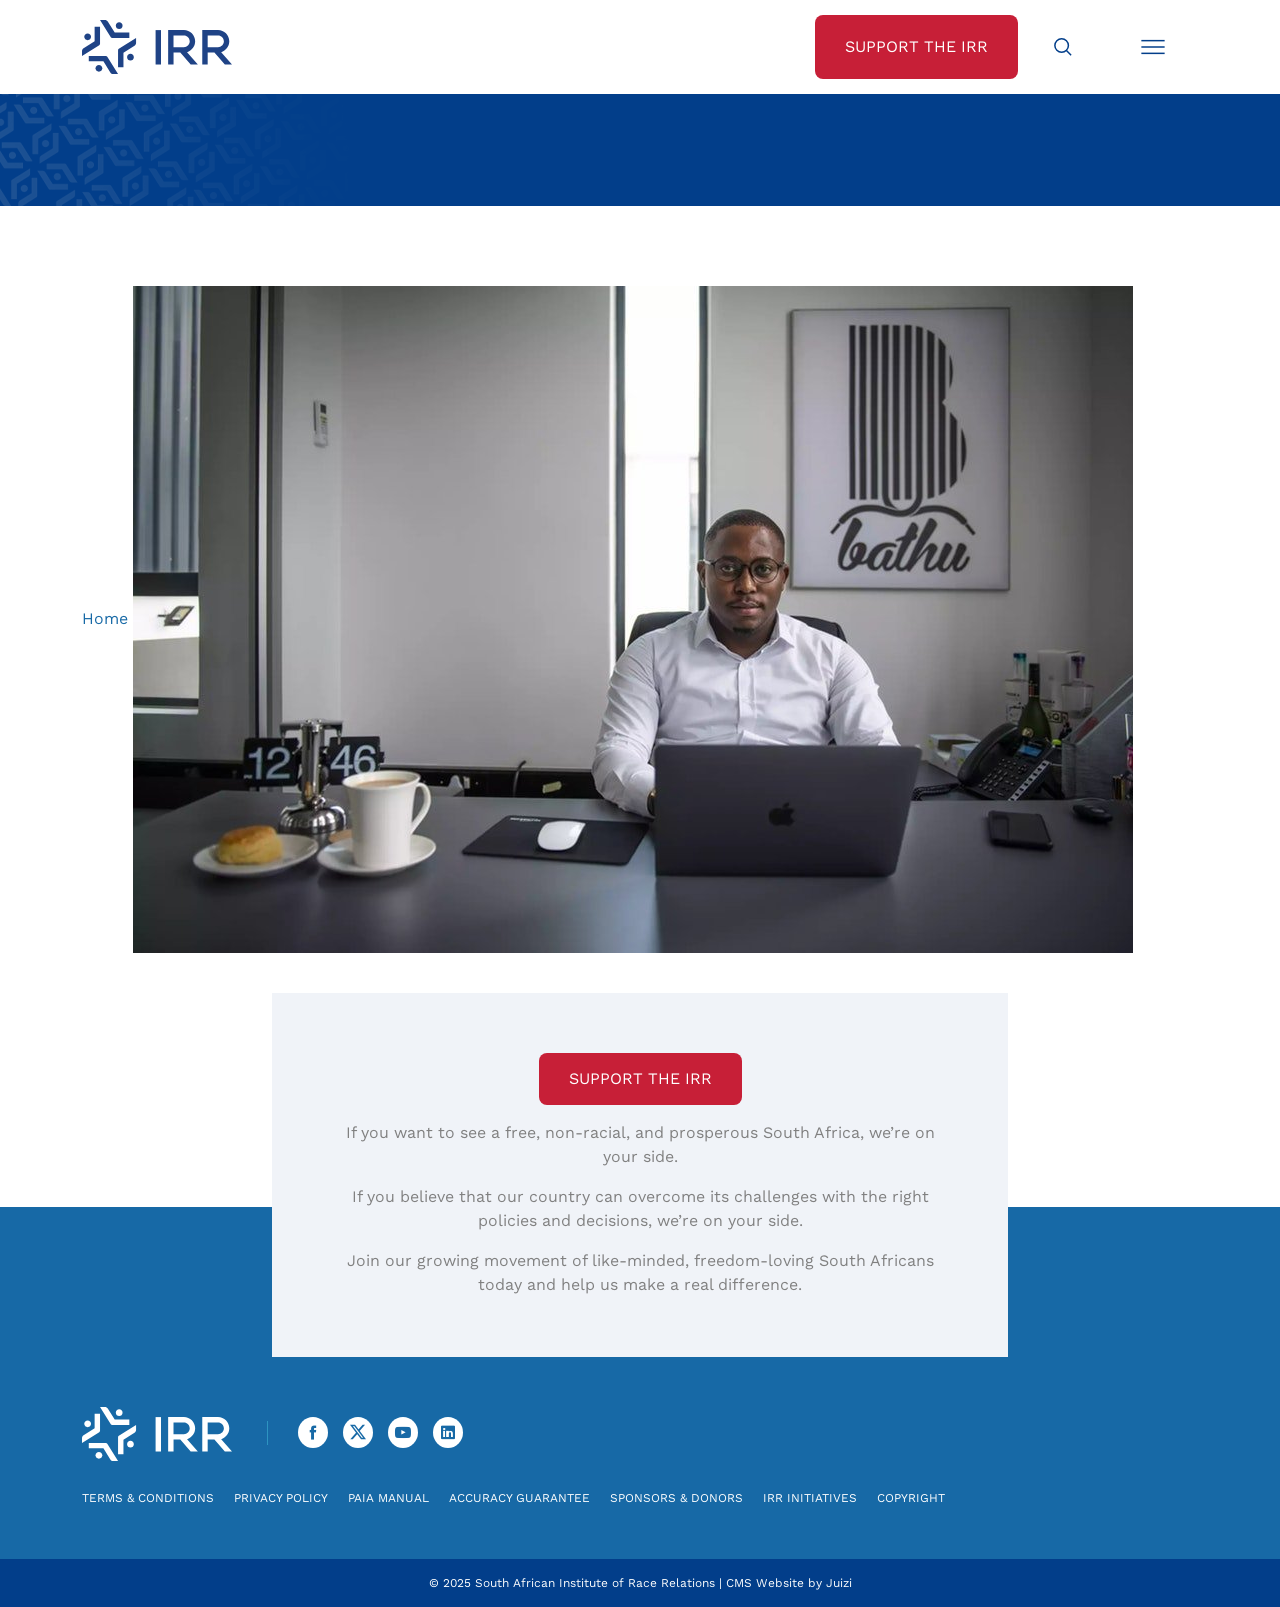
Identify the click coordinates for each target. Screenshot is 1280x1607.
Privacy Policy (281, 1498)
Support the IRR (640, 1078)
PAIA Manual (388, 1498)
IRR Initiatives (810, 1498)
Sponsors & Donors (676, 1498)
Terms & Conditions (148, 1498)
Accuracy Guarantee (519, 1498)
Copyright (911, 1498)
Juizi (839, 1583)
